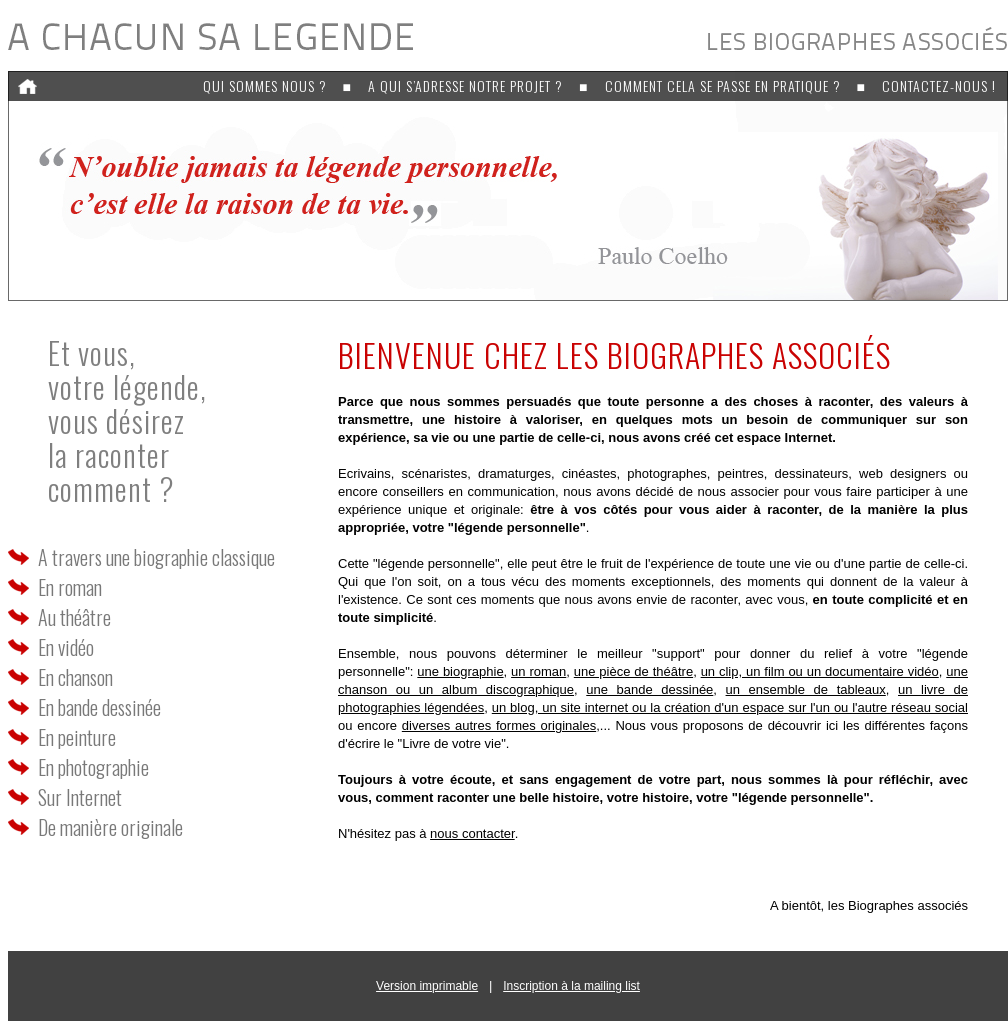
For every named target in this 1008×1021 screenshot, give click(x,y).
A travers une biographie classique (156, 557)
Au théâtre (74, 617)
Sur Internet (80, 797)
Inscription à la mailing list (571, 986)
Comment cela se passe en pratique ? (723, 85)
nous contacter (472, 833)
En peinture (77, 737)
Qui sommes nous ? (265, 85)
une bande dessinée (649, 689)
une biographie (460, 671)
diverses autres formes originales (499, 725)
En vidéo (66, 647)
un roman (538, 671)
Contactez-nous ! (939, 85)
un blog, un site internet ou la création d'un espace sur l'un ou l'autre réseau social (730, 707)
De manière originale (110, 827)
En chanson (75, 677)
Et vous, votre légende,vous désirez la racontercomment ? (127, 420)
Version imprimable (427, 986)
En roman (70, 587)
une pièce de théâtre (633, 671)
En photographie (93, 767)
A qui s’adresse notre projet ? (465, 85)
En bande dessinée (99, 707)
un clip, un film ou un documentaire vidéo (820, 671)
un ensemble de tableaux (806, 689)
